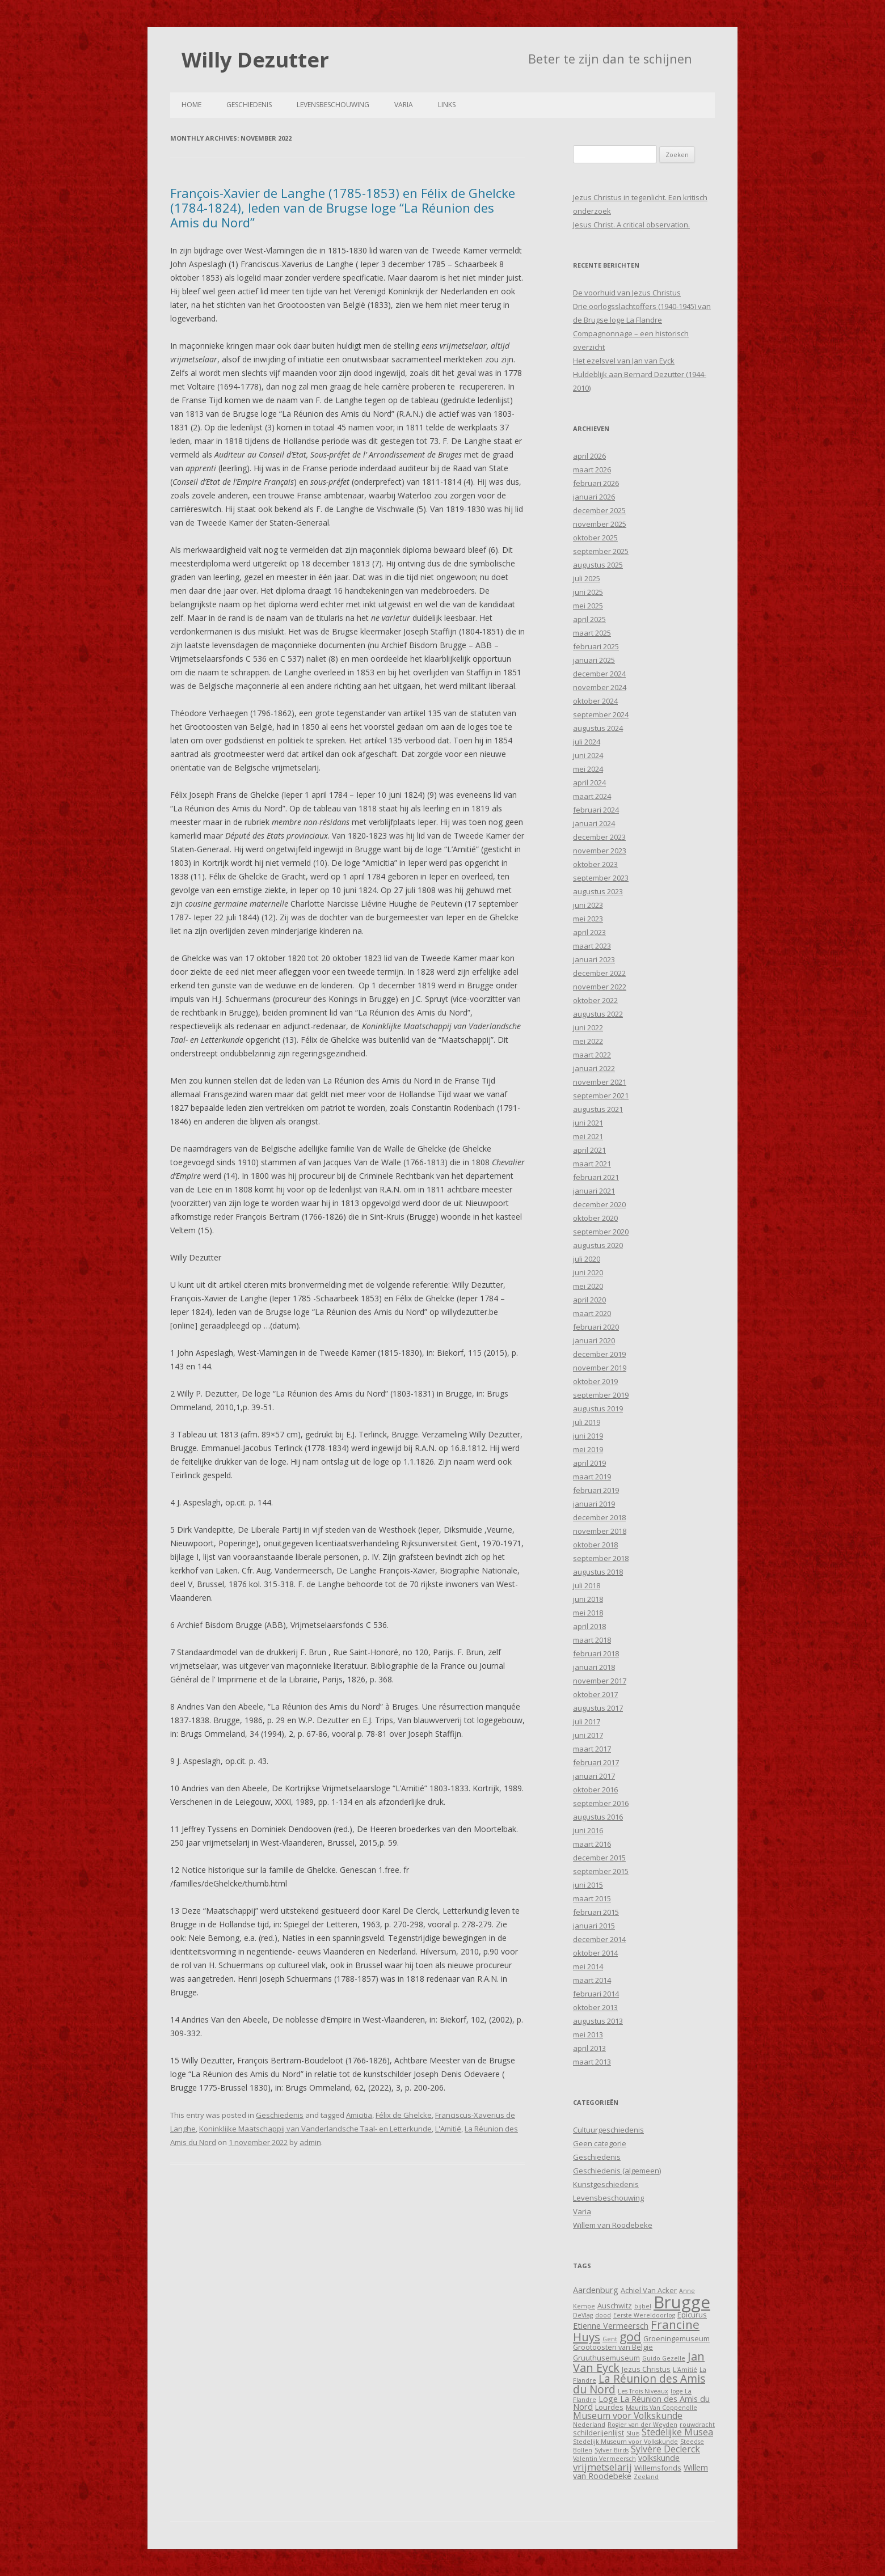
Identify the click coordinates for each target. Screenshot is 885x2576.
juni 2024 (588, 755)
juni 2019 (588, 1436)
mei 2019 (588, 1449)
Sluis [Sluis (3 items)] (632, 2433)
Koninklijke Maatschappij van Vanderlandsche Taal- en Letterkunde (315, 2129)
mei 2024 (588, 769)
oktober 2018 (595, 1544)
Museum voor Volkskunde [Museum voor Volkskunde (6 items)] (627, 2415)
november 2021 (599, 1082)
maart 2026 (592, 469)
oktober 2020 (595, 1218)
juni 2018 (588, 1599)
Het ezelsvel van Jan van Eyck (624, 361)
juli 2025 (586, 578)
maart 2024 (592, 796)
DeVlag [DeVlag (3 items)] (583, 2315)
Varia (403, 104)
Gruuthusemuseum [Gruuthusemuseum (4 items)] (606, 2358)
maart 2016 (592, 1844)
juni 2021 (588, 1123)
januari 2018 (594, 1667)
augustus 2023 (598, 891)
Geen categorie (599, 2143)
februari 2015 (596, 1912)
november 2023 (599, 850)
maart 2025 (592, 633)
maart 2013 (592, 2062)
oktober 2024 (595, 701)
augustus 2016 (598, 1817)
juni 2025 (588, 592)
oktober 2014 (595, 1953)
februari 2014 (596, 1994)
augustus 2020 (598, 1245)
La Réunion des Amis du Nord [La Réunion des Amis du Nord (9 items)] (639, 2384)
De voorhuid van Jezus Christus (627, 292)
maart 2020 (592, 1313)
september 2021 (601, 1095)
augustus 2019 (598, 1408)
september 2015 (601, 1871)
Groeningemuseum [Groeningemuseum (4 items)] (676, 2338)
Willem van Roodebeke (612, 2225)
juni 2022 (588, 1027)
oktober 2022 (595, 1000)
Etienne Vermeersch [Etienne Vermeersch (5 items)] (610, 2325)
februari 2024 (596, 810)
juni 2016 (588, 1830)
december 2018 (599, 1517)
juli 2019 (586, 1422)
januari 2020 (594, 1340)
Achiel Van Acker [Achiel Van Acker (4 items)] (649, 2290)
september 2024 (601, 714)
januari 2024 (594, 823)
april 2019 (589, 1463)
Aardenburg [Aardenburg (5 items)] (595, 2290)
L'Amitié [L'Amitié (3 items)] (685, 2370)
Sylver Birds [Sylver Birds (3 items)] (612, 2450)
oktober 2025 (595, 537)
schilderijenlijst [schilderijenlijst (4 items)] (598, 2432)
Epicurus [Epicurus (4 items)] (692, 2314)
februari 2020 (596, 1327)
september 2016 (601, 1803)
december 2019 (599, 1354)
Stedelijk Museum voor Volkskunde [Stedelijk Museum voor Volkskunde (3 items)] (625, 2442)
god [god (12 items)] (630, 2336)
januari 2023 (594, 959)
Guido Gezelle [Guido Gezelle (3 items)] (663, 2358)
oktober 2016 (595, 1789)
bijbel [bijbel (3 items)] (642, 2306)
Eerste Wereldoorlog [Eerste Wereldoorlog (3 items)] (644, 2315)
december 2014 (599, 1939)
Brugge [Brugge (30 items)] (682, 2302)
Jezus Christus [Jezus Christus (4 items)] (646, 2369)
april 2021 (589, 1150)
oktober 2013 (595, 2007)
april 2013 (589, 2048)
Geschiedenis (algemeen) (617, 2170)
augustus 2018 (598, 1572)
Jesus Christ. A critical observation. (631, 224)
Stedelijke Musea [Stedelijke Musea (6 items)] (677, 2432)
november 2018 (599, 1531)
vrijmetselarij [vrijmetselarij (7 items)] (602, 2466)
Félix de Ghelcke (404, 2115)
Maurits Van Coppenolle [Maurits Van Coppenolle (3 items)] (661, 2408)
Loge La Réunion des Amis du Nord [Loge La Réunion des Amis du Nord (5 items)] (641, 2402)
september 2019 (601, 1395)
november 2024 (599, 687)
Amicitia (359, 2115)
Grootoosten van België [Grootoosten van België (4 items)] (613, 2347)
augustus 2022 (598, 1014)
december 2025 (599, 510)
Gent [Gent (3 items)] (609, 2339)
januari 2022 (594, 1068)
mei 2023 (588, 918)
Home (191, 104)
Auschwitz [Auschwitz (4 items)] (614, 2305)
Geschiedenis (249, 104)
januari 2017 (594, 1776)
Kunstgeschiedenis (606, 2184)
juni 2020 (588, 1272)
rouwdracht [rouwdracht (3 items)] (697, 2425)
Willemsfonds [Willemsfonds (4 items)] (657, 2468)
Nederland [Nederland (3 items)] (589, 2425)
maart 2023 (592, 946)
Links (447, 104)
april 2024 (589, 782)
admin (310, 2142)
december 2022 (599, 973)
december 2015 (599, 1857)
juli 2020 (586, 1259)
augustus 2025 (598, 565)
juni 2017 (588, 1735)
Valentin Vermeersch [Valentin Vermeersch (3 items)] (604, 2459)
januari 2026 (594, 497)
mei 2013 (588, 2034)
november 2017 (599, 1681)
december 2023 (599, 837)
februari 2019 (596, 1490)
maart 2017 (592, 1749)
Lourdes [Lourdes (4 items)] (609, 2407)
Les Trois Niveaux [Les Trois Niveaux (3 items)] (643, 2391)
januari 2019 (594, 1504)
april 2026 (589, 456)
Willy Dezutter (255, 59)
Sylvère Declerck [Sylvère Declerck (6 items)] (665, 2449)
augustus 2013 (598, 2021)
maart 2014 (592, 1980)
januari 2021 (594, 1191)
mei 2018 (588, 1613)
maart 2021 (592, 1163)
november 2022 (599, 987)
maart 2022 (592, 1055)
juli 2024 (586, 742)
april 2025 (589, 619)
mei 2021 (588, 1136)
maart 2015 (592, 1898)
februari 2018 (596, 1653)
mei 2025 (588, 605)
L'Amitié (448, 2129)
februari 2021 (596, 1177)
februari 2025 (596, 646)
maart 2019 (592, 1476)
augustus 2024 (598, 728)
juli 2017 (586, 1721)
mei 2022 (588, 1041)
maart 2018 (592, 1640)
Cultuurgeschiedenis (608, 2130)
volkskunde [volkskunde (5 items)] (659, 2457)
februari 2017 (596, 1762)
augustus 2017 (598, 1708)
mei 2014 (588, 1966)
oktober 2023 (595, 864)
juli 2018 (586, 1585)
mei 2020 (588, 1286)
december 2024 (599, 674)
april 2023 (589, 932)
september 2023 (601, 878)
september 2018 (601, 1558)
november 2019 (599, 1368)
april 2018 (589, 1626)
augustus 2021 (598, 1109)
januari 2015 (594, 1926)
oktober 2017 (595, 1694)
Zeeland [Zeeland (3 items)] (646, 2477)
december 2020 (599, 1204)
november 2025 (599, 524)
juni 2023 (588, 905)
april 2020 (589, 1300)
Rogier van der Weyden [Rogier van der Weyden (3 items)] (642, 2425)
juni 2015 (588, 1885)
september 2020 (601, 1231)
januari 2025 (594, 660)
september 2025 (601, 551)
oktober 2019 (595, 1381)
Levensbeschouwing (333, 104)
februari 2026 (596, 483)
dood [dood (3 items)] (603, 2315)
